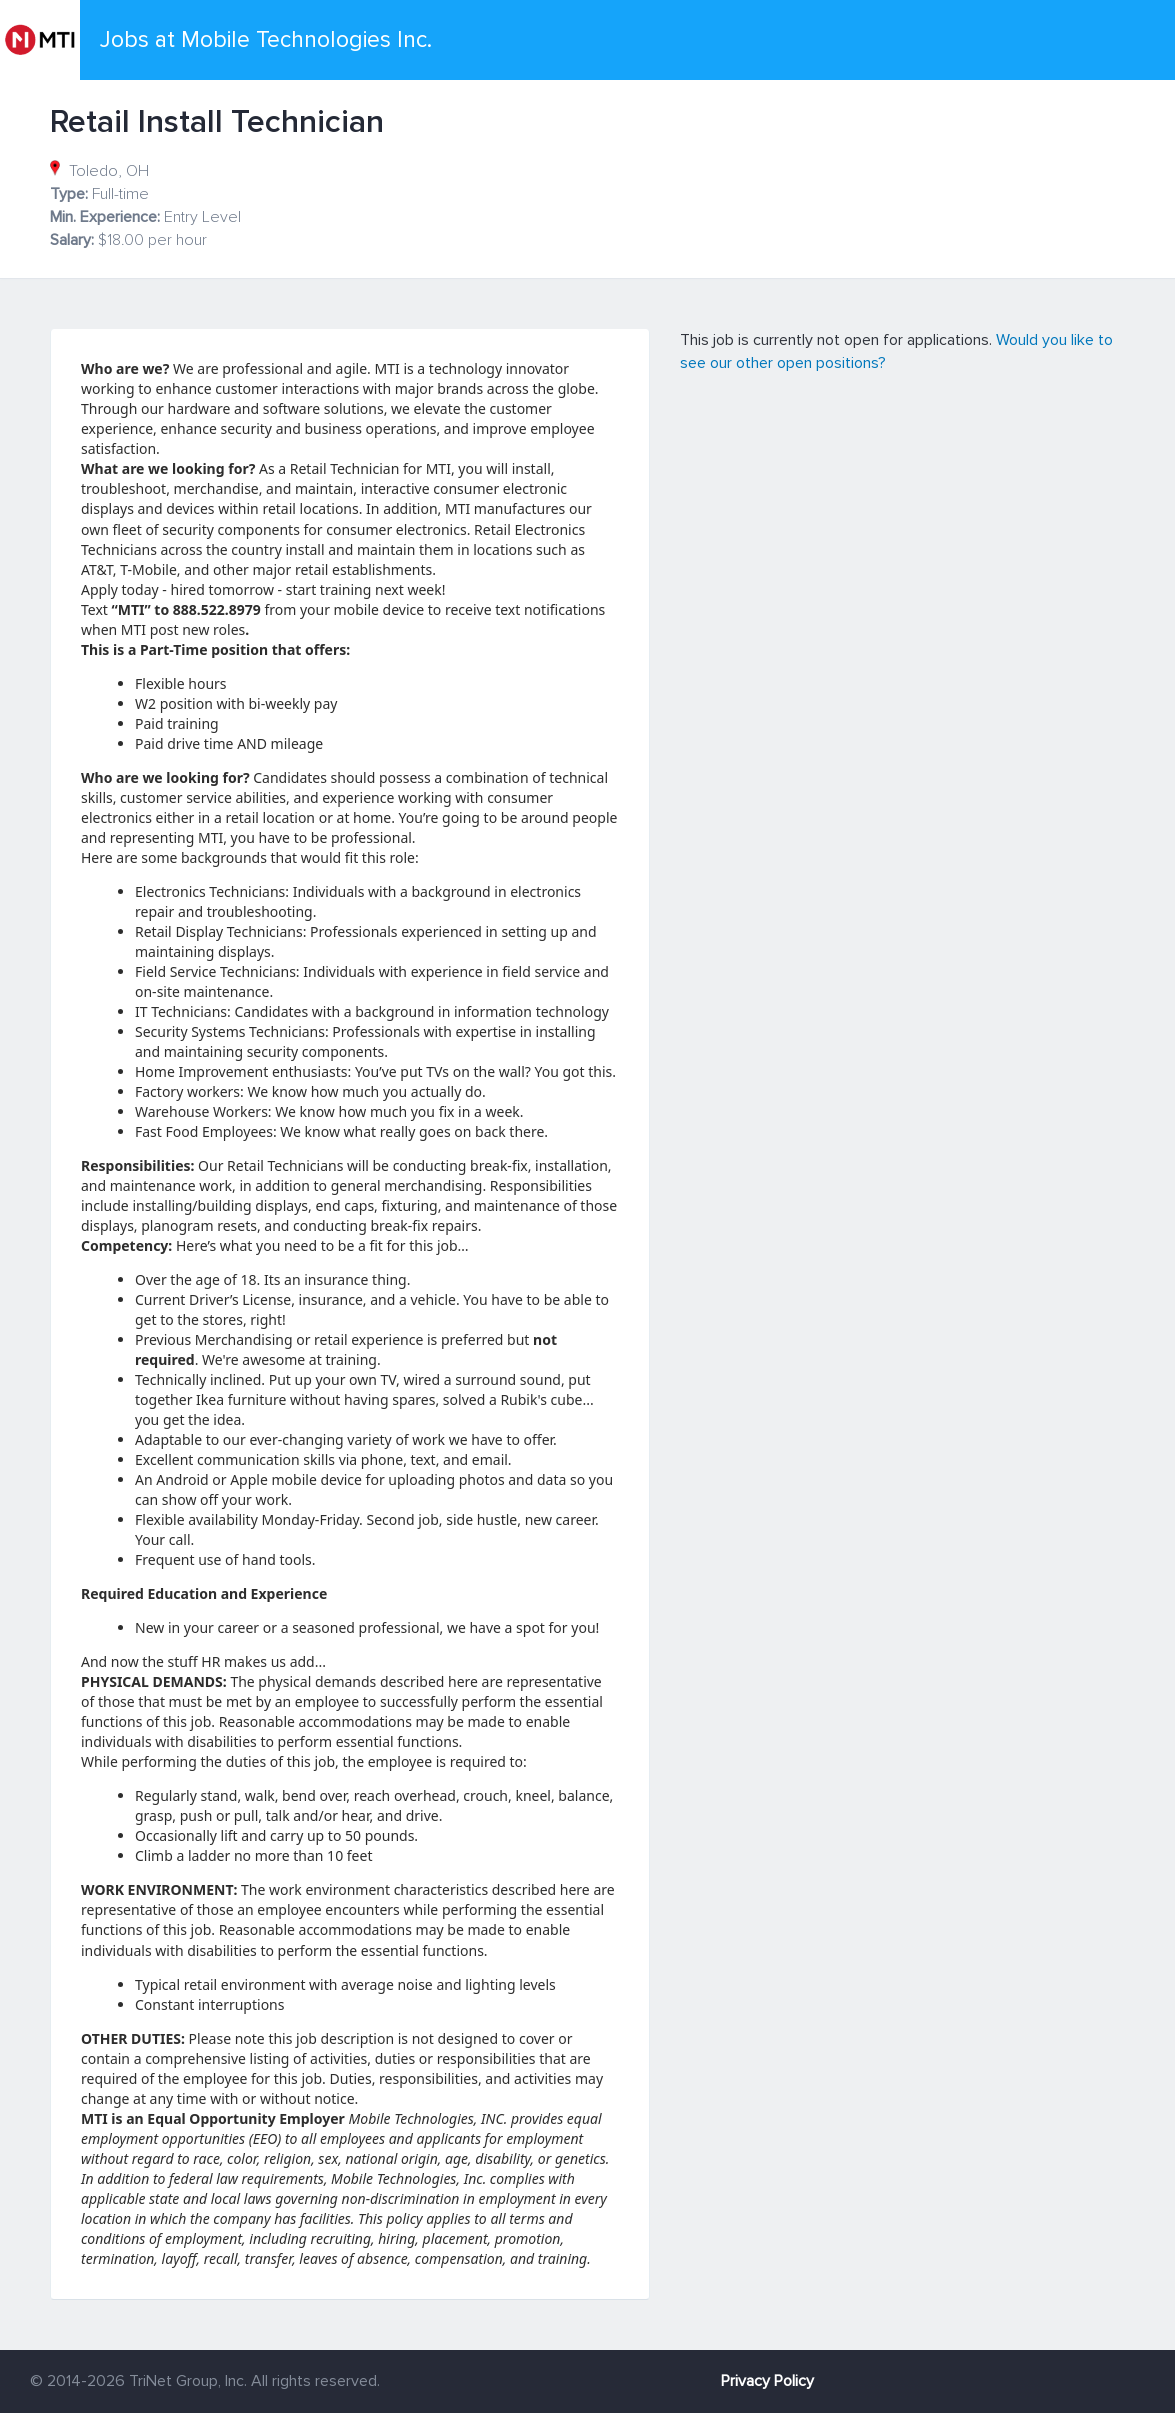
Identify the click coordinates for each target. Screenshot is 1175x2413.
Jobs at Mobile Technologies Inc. (266, 40)
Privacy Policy (767, 2381)
